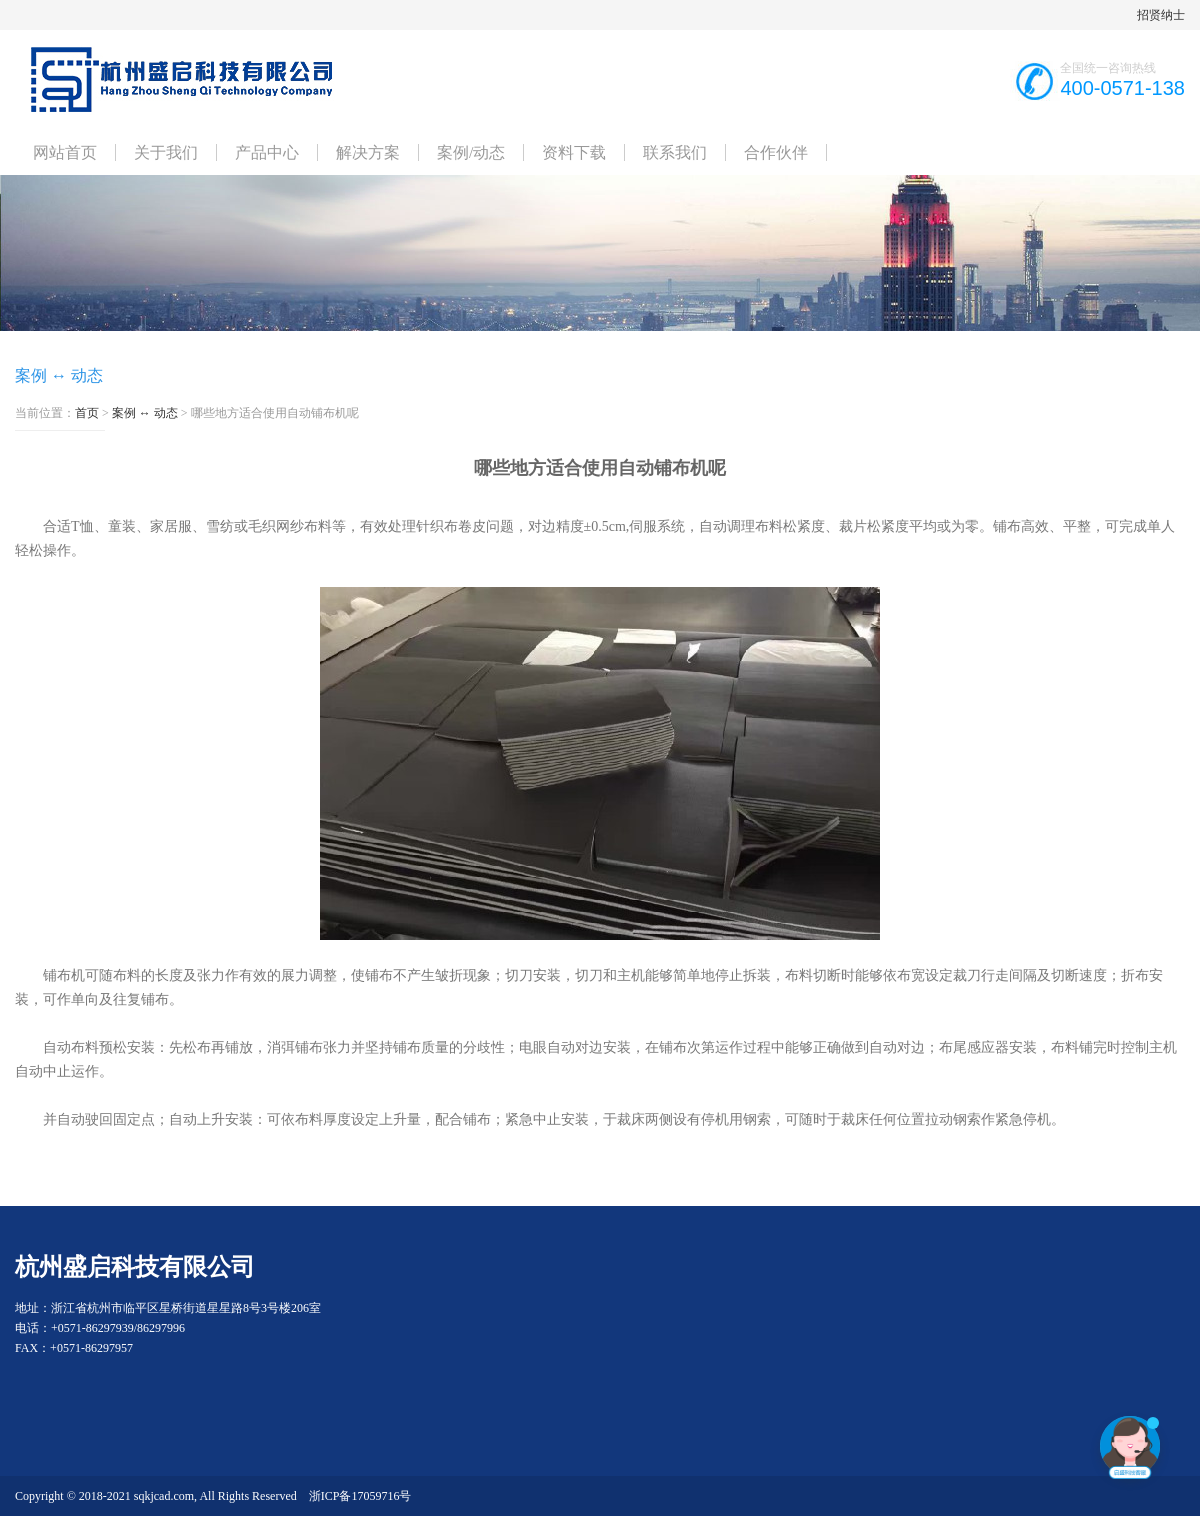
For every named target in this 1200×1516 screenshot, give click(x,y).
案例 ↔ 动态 (145, 413)
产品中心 (267, 152)
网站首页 (65, 152)
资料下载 (574, 152)
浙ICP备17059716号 (360, 1496)
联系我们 (675, 152)
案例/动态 (471, 152)
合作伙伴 (776, 152)
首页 (87, 413)
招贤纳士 (1161, 15)
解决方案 (368, 152)
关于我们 (166, 152)
